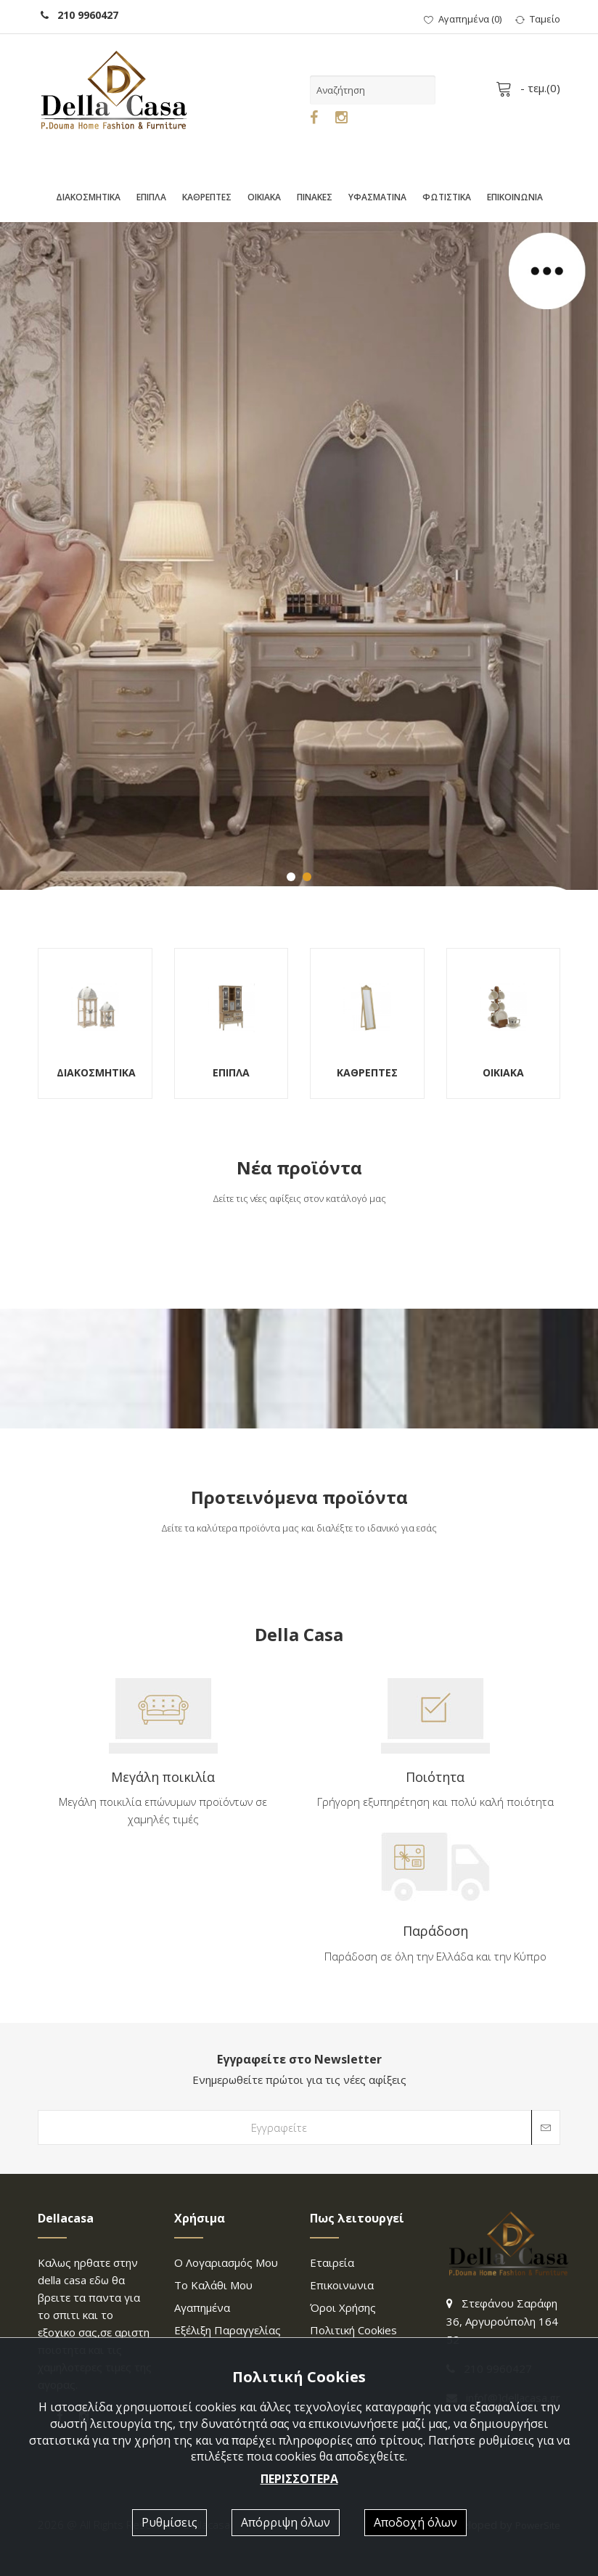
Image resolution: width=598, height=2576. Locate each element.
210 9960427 (79, 15)
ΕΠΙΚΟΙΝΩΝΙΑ (515, 197)
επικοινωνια (342, 2285)
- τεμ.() (530, 88)
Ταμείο (537, 18)
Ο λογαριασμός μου (226, 2262)
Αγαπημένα (202, 2307)
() (462, 18)
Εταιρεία (332, 2262)
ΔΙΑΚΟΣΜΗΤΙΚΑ (88, 197)
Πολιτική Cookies (353, 2330)
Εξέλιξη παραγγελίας (227, 2330)
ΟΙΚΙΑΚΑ (264, 197)
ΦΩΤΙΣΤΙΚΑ (446, 197)
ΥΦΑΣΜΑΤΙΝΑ (377, 197)
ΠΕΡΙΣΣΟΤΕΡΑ (299, 2479)
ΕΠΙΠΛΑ (151, 197)
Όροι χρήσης (343, 2307)
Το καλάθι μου (213, 2285)
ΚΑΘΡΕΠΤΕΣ (207, 197)
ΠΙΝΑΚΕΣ (314, 197)
